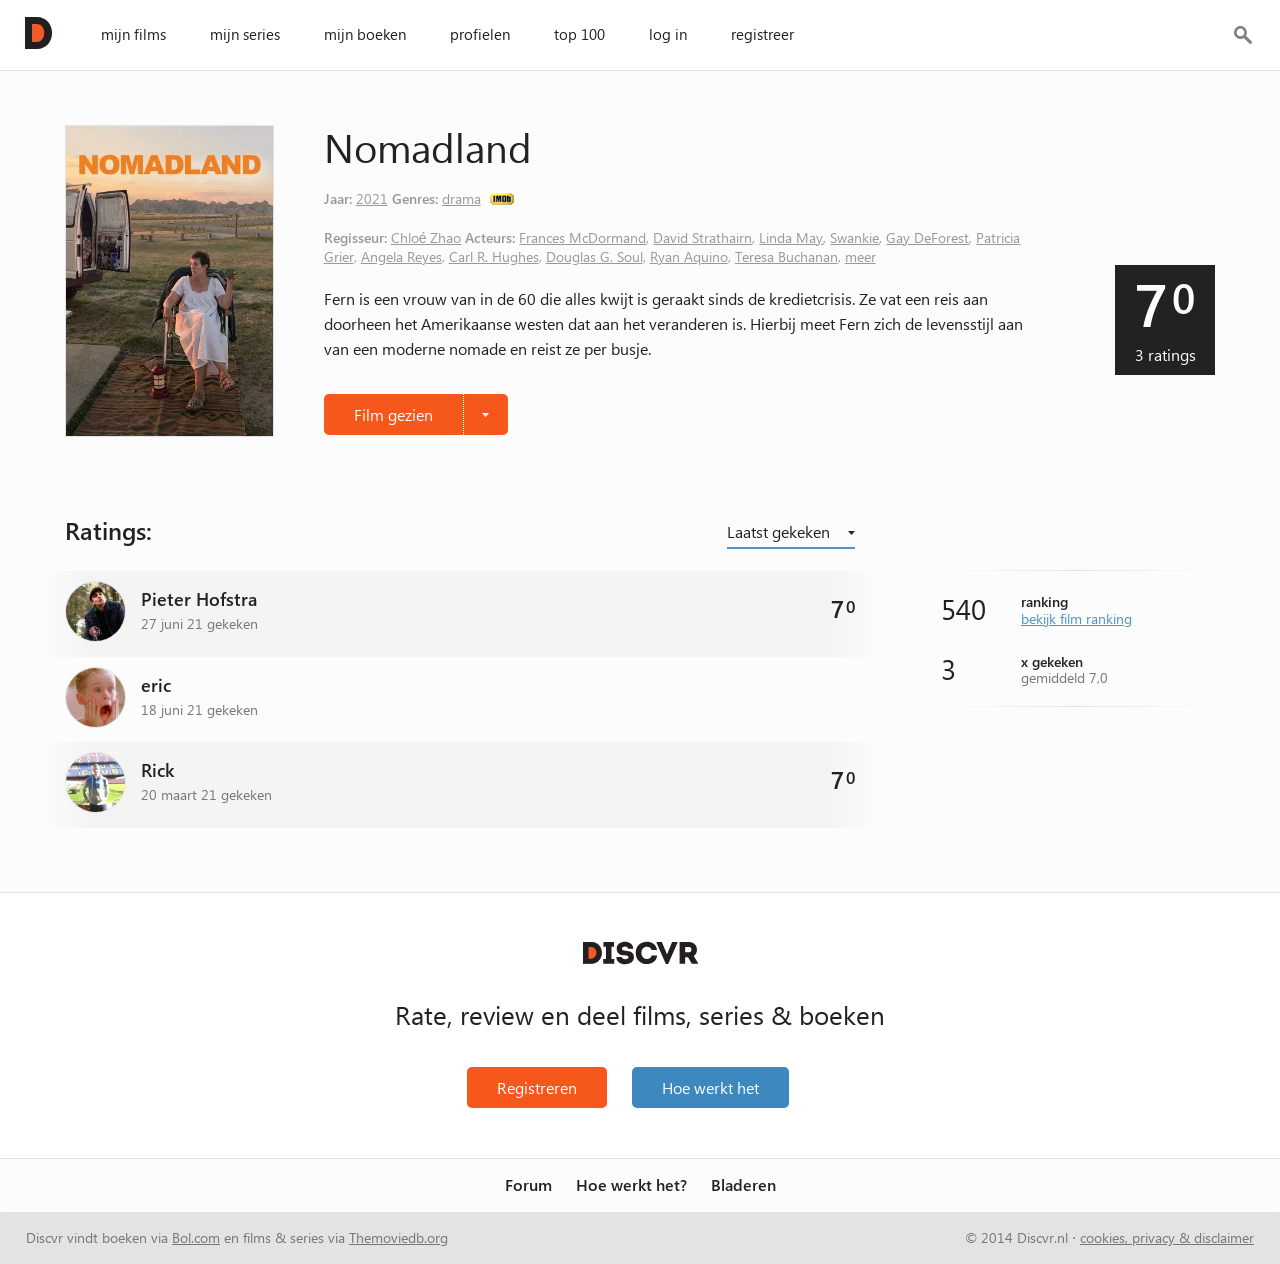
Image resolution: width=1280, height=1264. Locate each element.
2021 (372, 198)
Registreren (537, 1087)
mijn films (133, 34)
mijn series (245, 34)
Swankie (854, 237)
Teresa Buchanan (786, 256)
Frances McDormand (582, 237)
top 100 (579, 34)
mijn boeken (365, 34)
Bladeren (743, 1185)
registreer (762, 34)
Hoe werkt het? (631, 1185)
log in (668, 34)
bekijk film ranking (1076, 618)
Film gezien (393, 414)
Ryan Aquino (689, 256)
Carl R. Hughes (494, 256)
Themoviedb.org (398, 1237)
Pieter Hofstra (199, 599)
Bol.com (196, 1237)
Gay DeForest (927, 237)
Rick (157, 770)
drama (461, 198)
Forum (528, 1185)
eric (156, 685)
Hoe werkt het (710, 1087)
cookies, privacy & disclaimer (1167, 1237)
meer (860, 256)
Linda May (791, 237)
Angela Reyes (401, 256)
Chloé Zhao (426, 237)
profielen (480, 34)
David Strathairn (702, 237)
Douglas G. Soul (594, 256)
